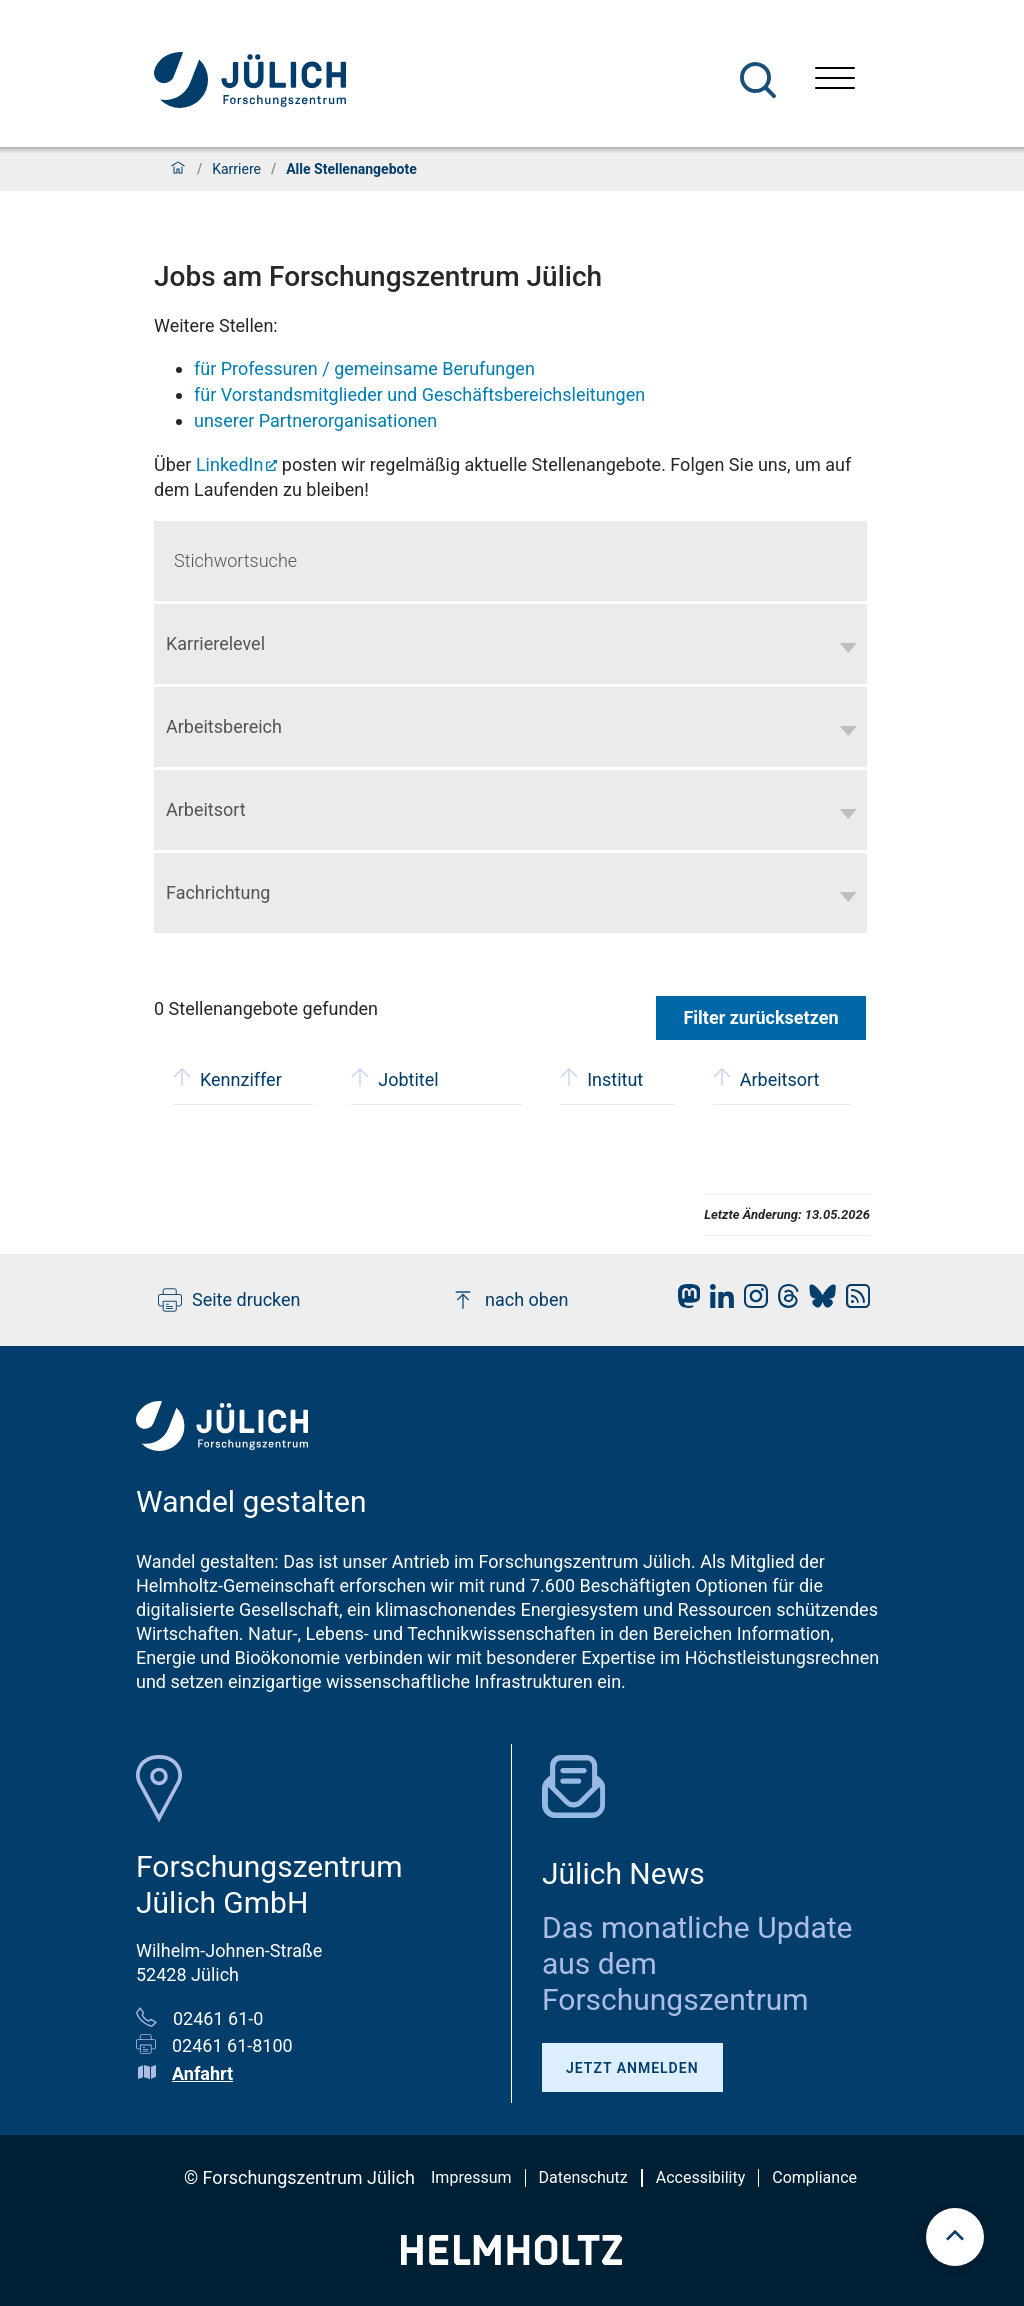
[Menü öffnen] (835, 80)
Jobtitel (394, 1077)
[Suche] (758, 80)
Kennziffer (227, 1077)
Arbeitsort (766, 1077)
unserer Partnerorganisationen (315, 420)
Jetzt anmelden (632, 2068)
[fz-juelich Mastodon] (684, 1301)
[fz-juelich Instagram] (751, 1301)
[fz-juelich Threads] (783, 1301)
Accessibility (701, 2177)
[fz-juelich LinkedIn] (717, 1301)
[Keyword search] (510, 561)
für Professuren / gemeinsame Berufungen (364, 368)
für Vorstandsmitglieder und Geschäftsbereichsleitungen (419, 394)
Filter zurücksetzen (760, 1017)
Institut (601, 1077)
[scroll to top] (955, 2237)
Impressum (471, 2177)
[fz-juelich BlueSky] (817, 1301)
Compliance (814, 2177)
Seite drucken (229, 1300)
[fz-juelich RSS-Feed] (853, 1301)
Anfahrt (202, 2073)
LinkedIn (230, 464)
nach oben (509, 1300)
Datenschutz (583, 2177)
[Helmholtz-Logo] (511, 2258)
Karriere (236, 169)
